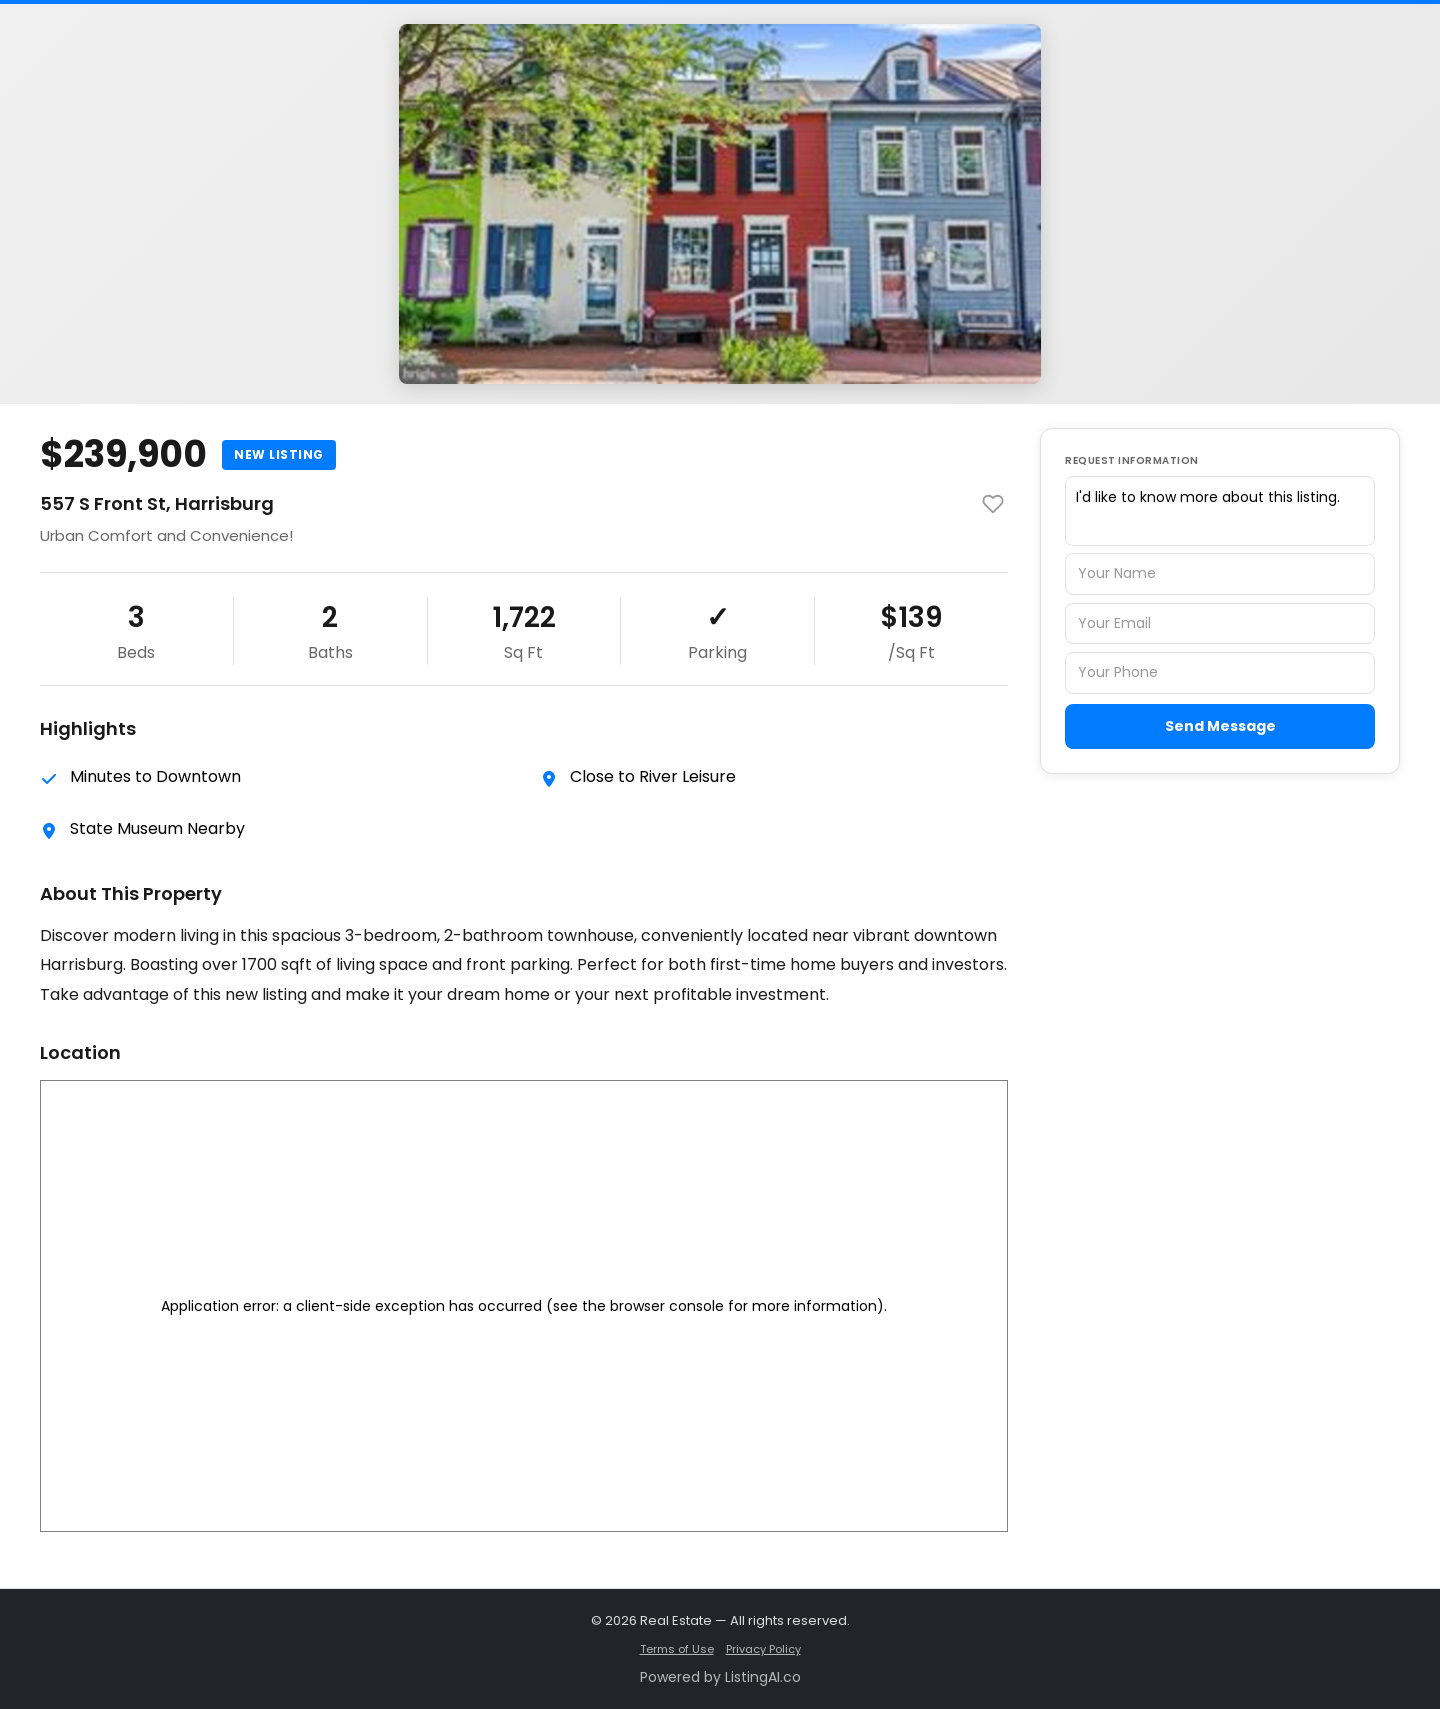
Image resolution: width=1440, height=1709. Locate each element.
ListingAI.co (763, 1677)
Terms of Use (677, 1649)
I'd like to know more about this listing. (1220, 511)
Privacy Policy (763, 1649)
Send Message (1220, 726)
